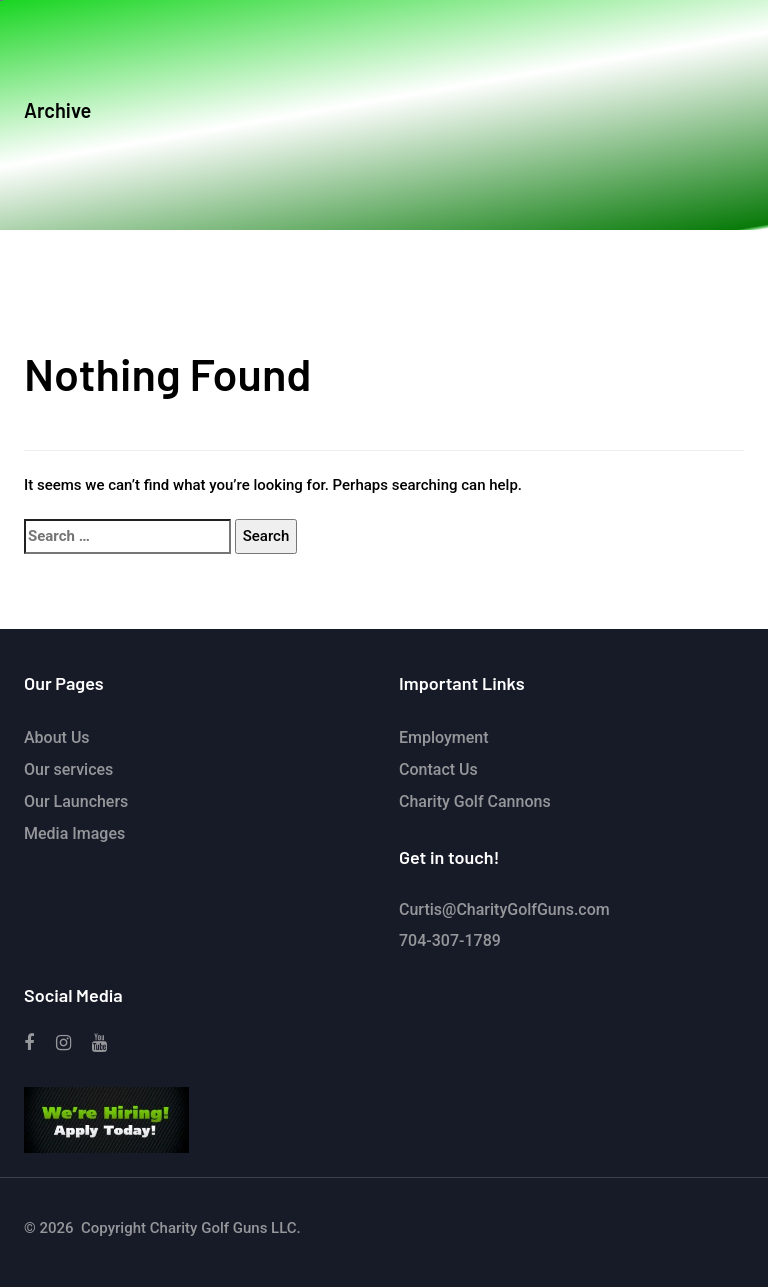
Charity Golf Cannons (475, 801)
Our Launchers (76, 801)
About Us (57, 737)
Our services (68, 769)
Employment (444, 737)
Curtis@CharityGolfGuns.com (504, 909)
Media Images (74, 833)
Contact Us (438, 769)
